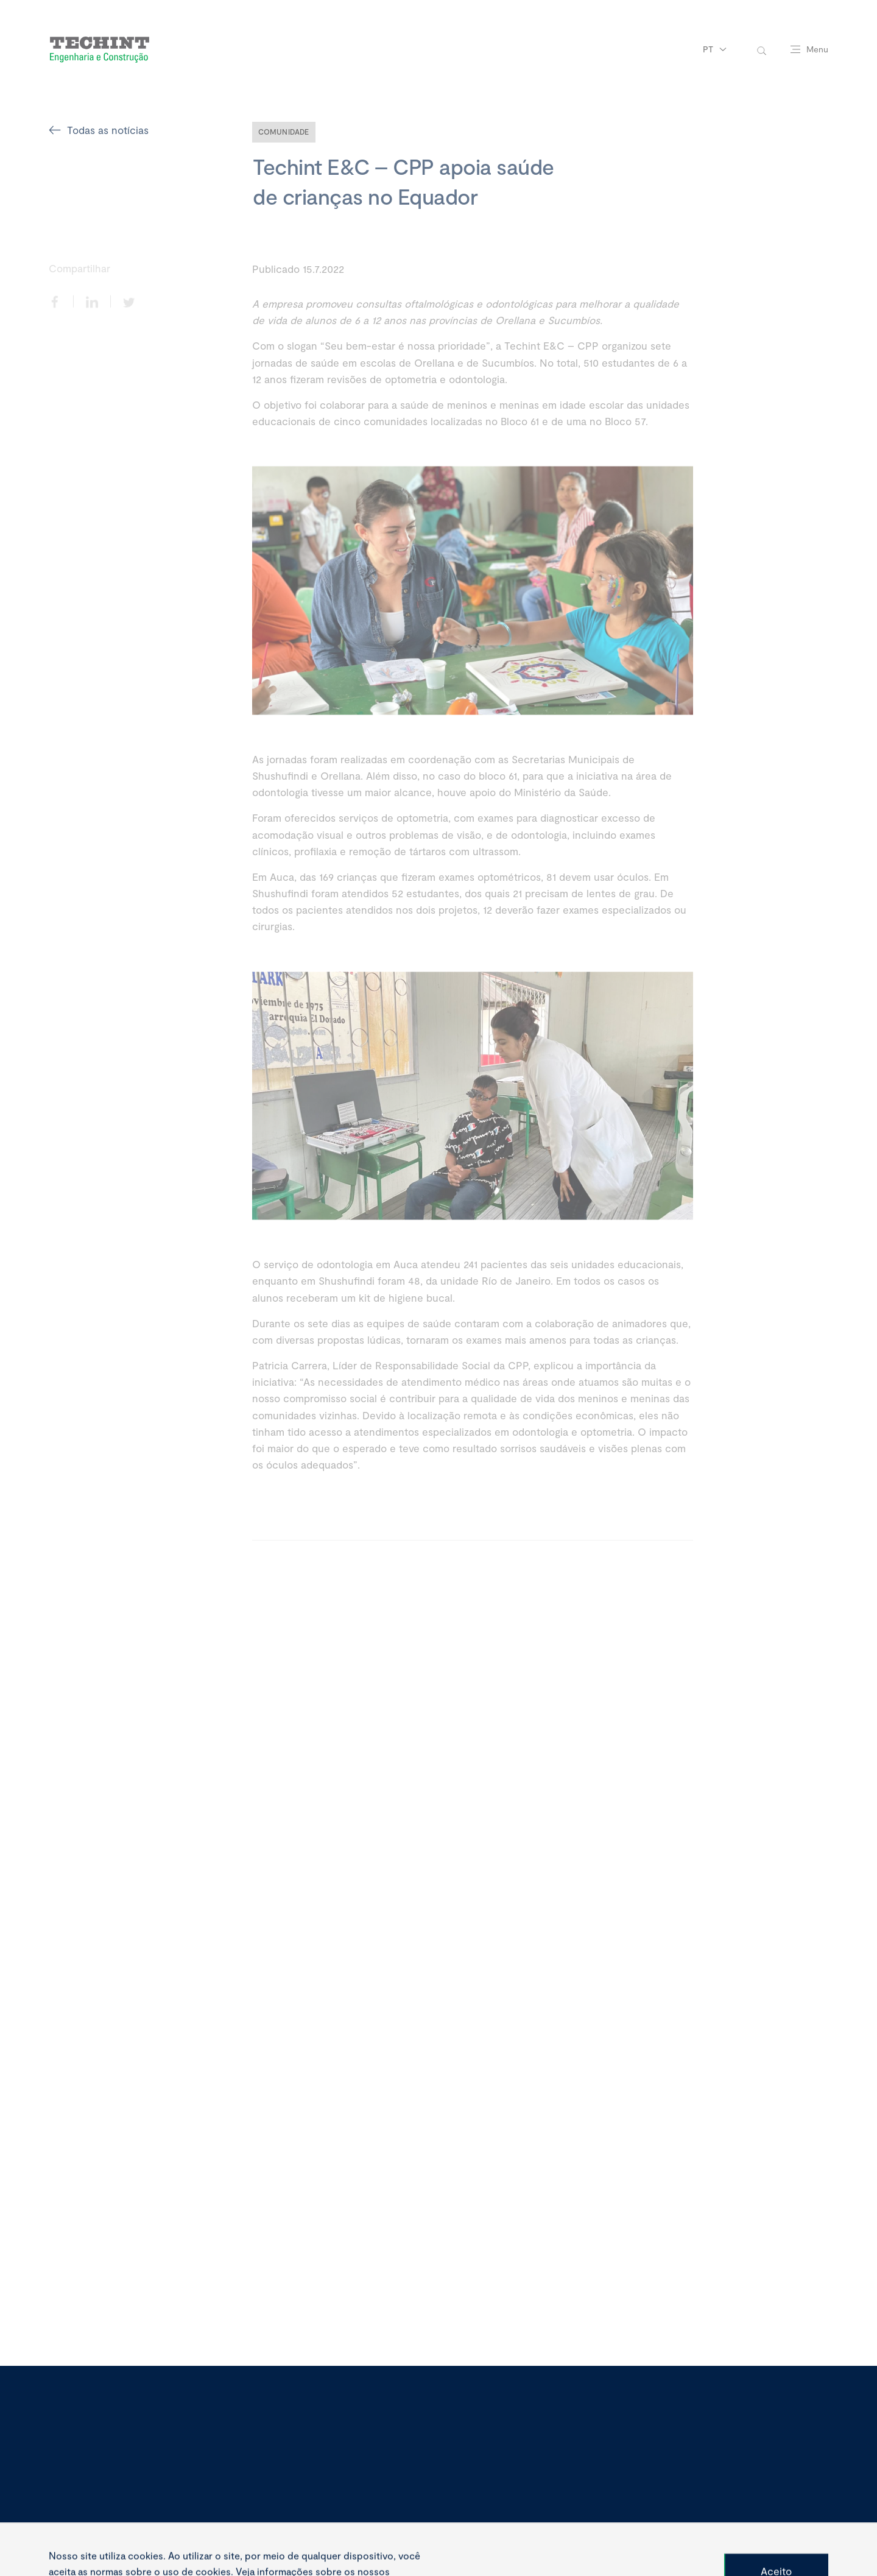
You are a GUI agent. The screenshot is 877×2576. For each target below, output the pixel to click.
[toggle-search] (761, 49)
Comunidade (283, 131)
